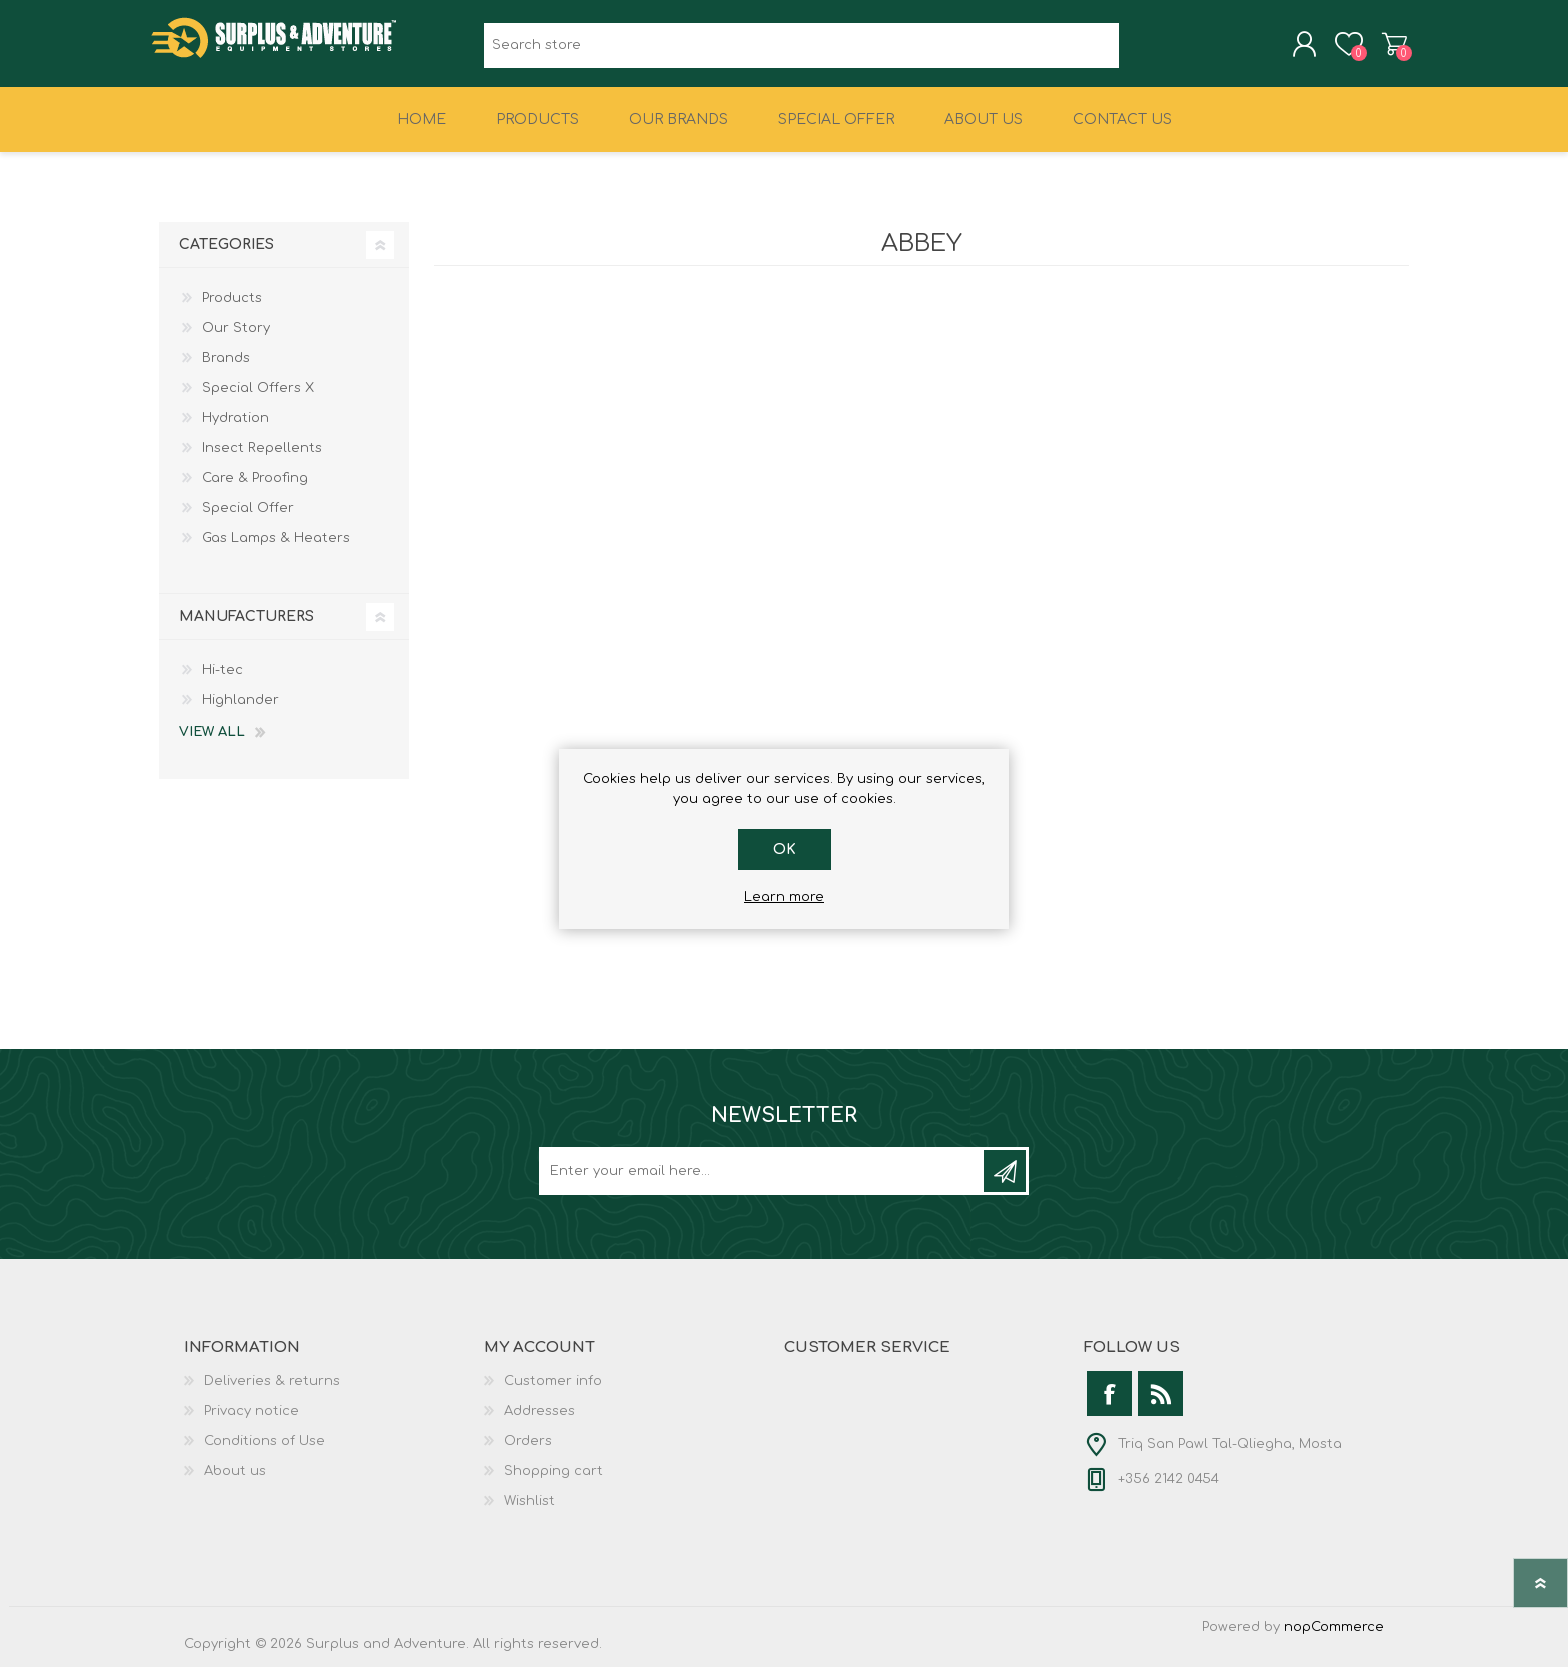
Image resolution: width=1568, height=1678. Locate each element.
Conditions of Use (264, 1452)
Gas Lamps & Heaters (276, 549)
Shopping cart (1386, 49)
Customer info (553, 1392)
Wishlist (529, 1512)
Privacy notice (251, 1422)
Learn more (784, 897)
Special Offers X (258, 399)
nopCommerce (1334, 1638)
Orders (528, 1452)
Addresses (539, 1422)
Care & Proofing (255, 489)
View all (212, 743)
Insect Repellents (262, 459)
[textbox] (801, 50)
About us (235, 1482)
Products (232, 309)
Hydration (235, 429)
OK (784, 849)
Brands (226, 369)
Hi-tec (222, 681)
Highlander (240, 711)
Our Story (236, 339)
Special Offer (248, 519)
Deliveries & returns (272, 1392)
